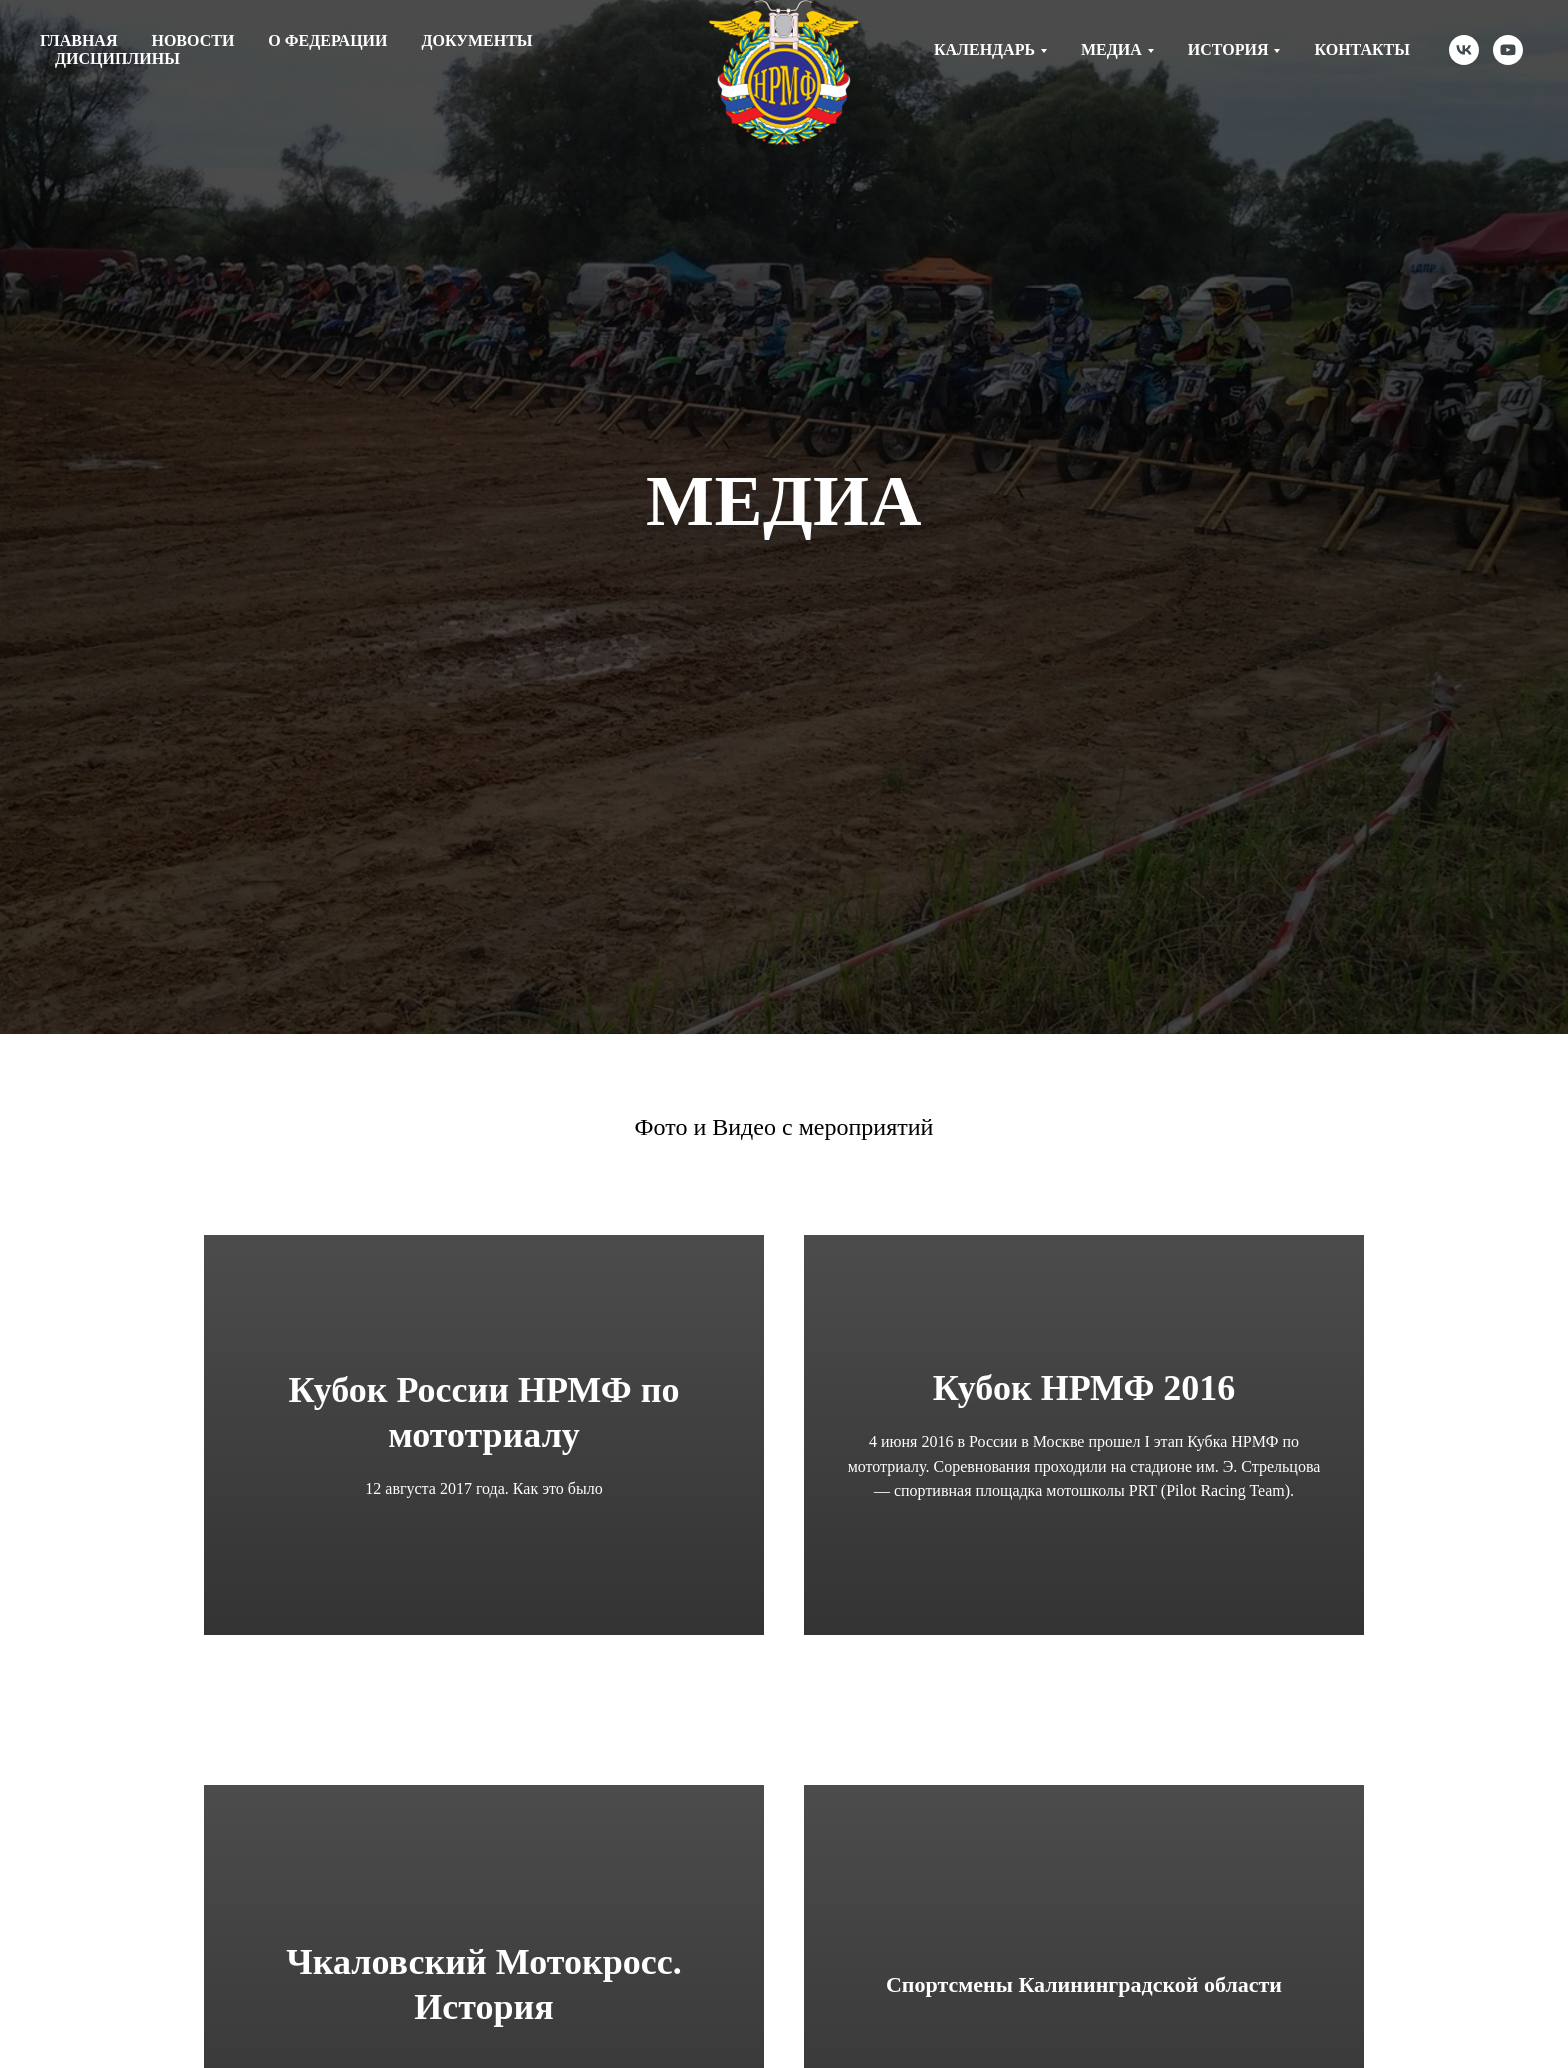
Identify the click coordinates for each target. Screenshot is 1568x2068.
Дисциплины (117, 58)
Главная (78, 40)
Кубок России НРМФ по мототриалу (483, 1412)
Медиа (1111, 49)
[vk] (1464, 50)
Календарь (984, 49)
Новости (192, 40)
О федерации (327, 40)
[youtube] (1508, 50)
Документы (477, 40)
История (1228, 49)
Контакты (1362, 49)
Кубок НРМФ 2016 (1084, 1388)
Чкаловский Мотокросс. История (483, 1984)
